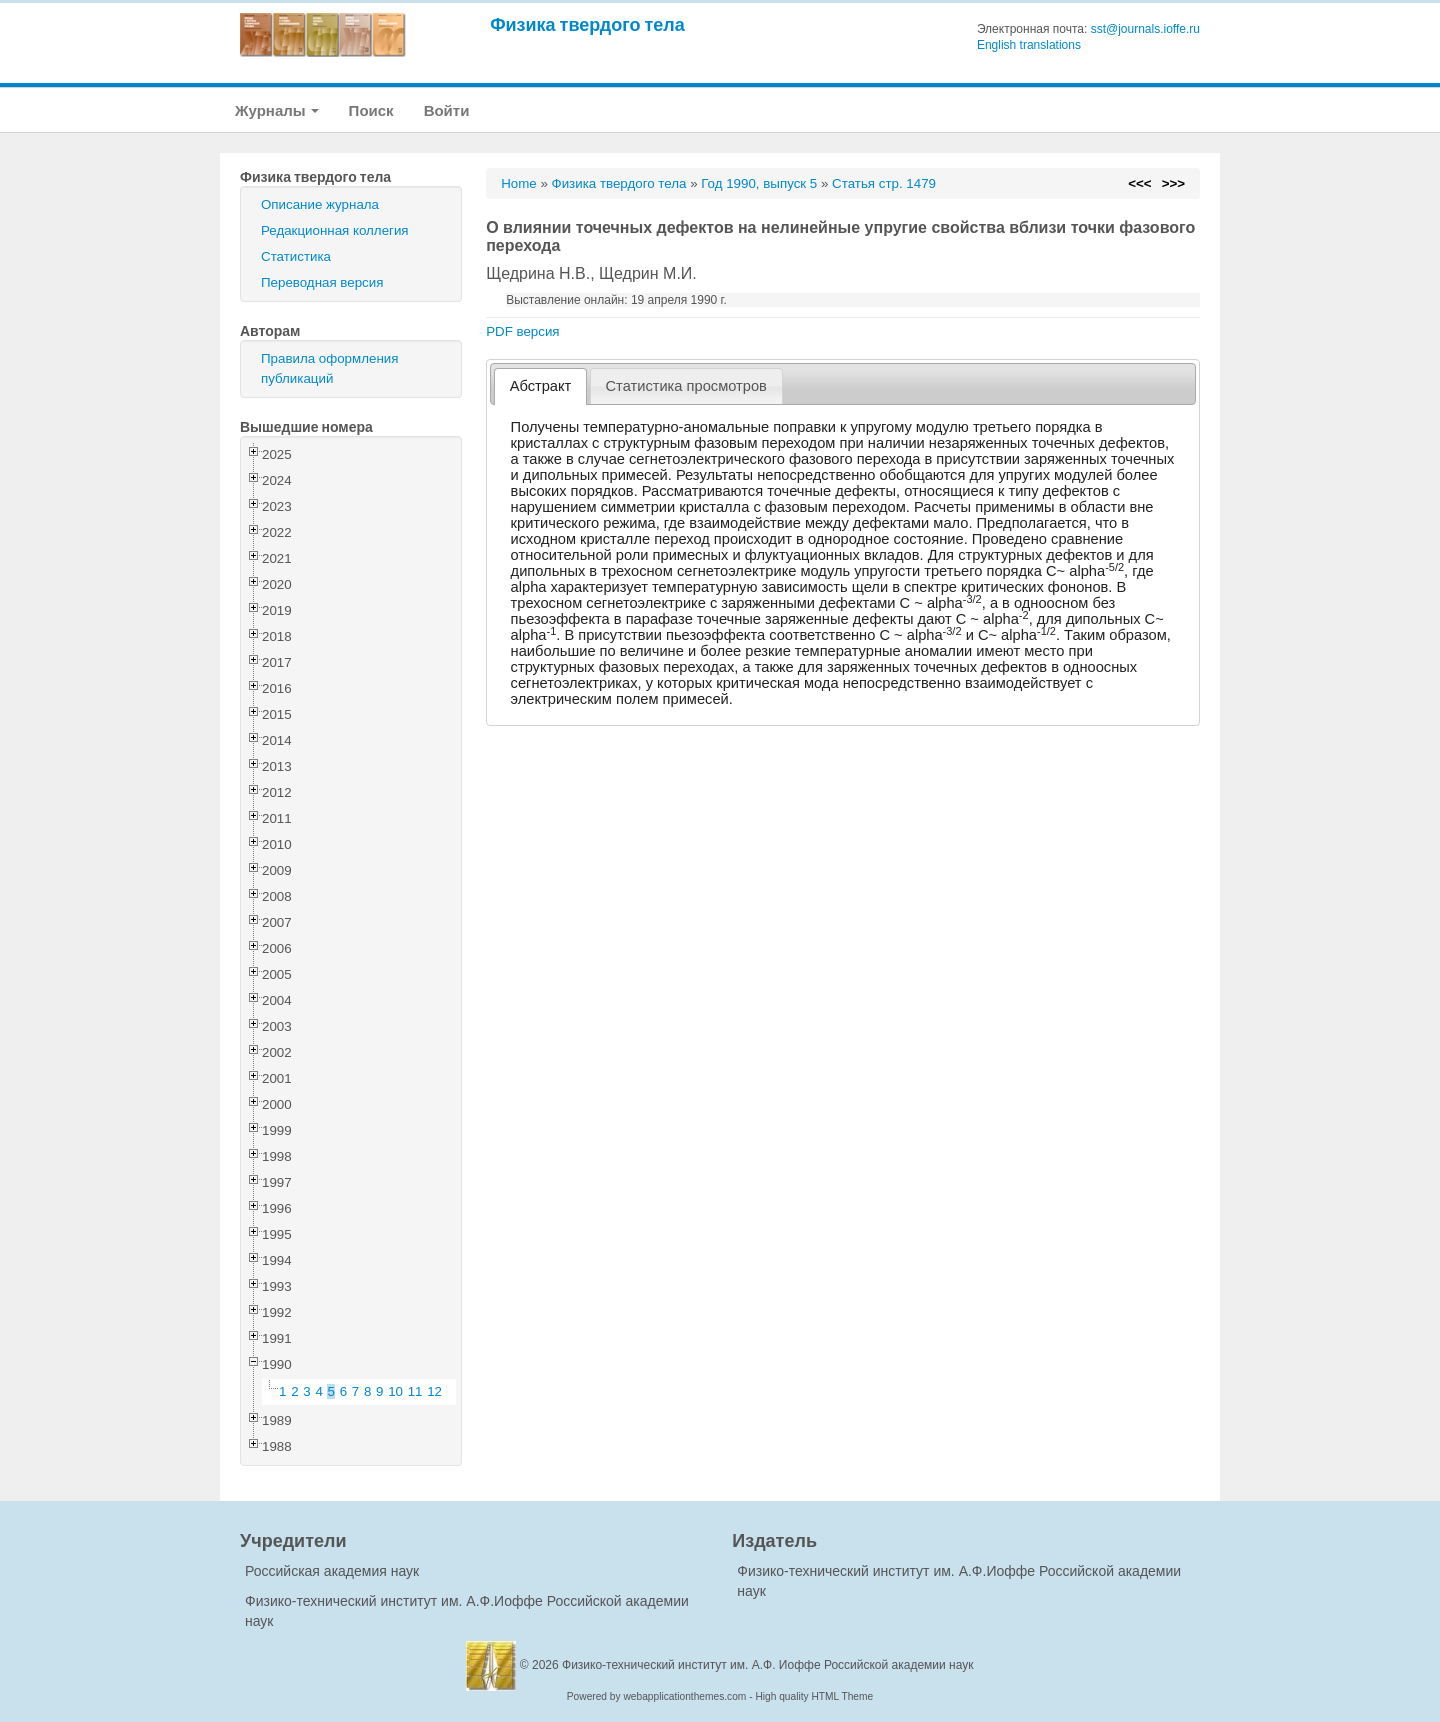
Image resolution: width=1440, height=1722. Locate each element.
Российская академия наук (332, 1571)
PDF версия (522, 331)
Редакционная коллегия (335, 230)
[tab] (540, 386)
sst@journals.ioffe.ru (1145, 29)
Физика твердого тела (587, 24)
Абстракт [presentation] (541, 386)
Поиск (371, 110)
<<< (1139, 183)
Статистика (296, 256)
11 (415, 1391)
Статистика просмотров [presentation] (686, 386)
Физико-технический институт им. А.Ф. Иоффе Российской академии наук (768, 1665)
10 (395, 1391)
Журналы (277, 110)
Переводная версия (322, 282)
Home (519, 183)
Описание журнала (320, 204)
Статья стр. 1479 (884, 183)
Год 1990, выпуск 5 (759, 183)
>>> (1173, 183)
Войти (447, 110)
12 (434, 1391)
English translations (1029, 45)
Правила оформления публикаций (329, 368)
